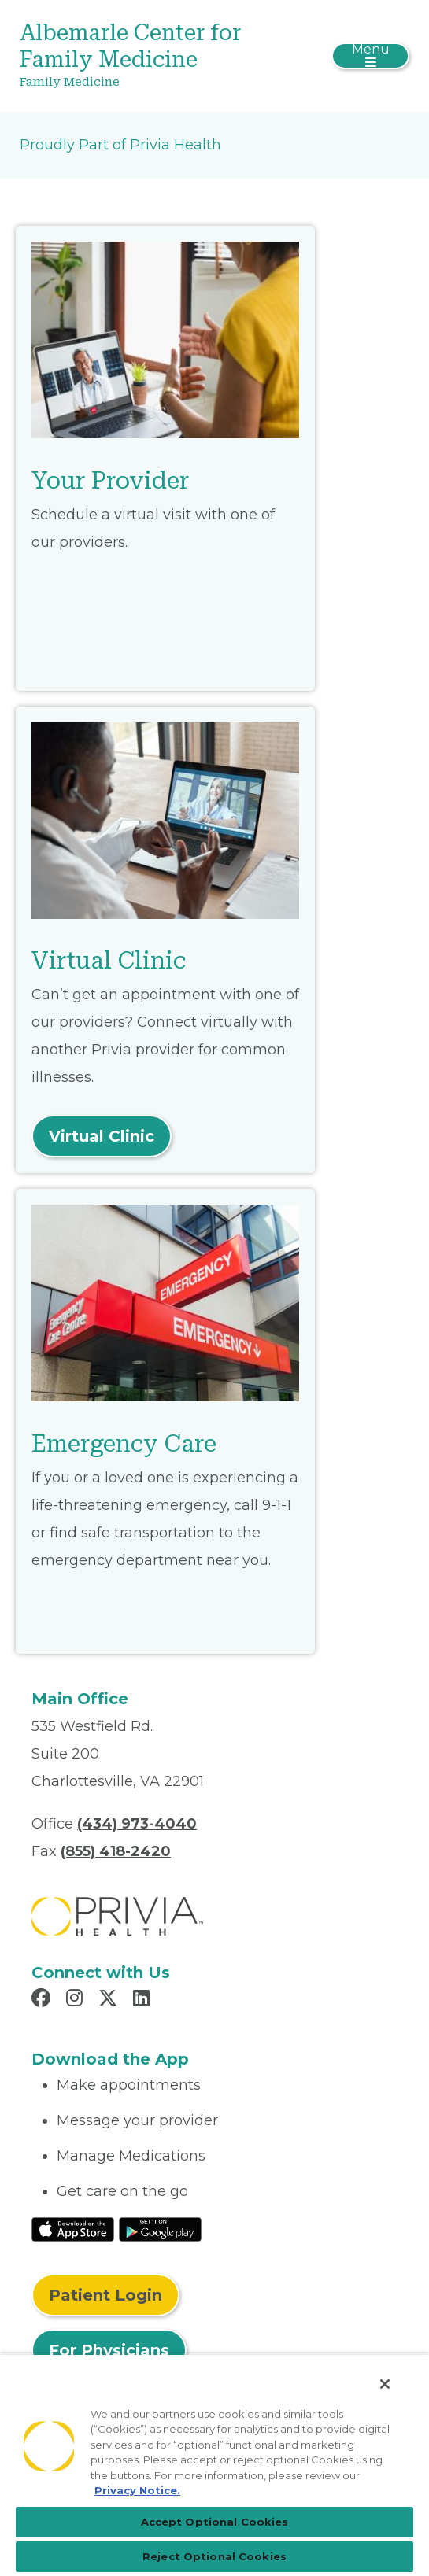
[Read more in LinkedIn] (143, 2000)
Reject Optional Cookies (214, 2556)
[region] (214, 2464)
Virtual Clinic (101, 1136)
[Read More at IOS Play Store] (72, 2228)
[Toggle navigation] (370, 55)
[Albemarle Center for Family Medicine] (149, 56)
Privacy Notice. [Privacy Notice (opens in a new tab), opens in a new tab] (137, 2490)
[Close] (385, 2384)
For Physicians (109, 2350)
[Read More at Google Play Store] (160, 2228)
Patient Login (105, 2295)
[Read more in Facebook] (43, 2000)
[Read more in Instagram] (76, 2000)
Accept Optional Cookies (215, 2521)
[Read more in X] (110, 2000)
